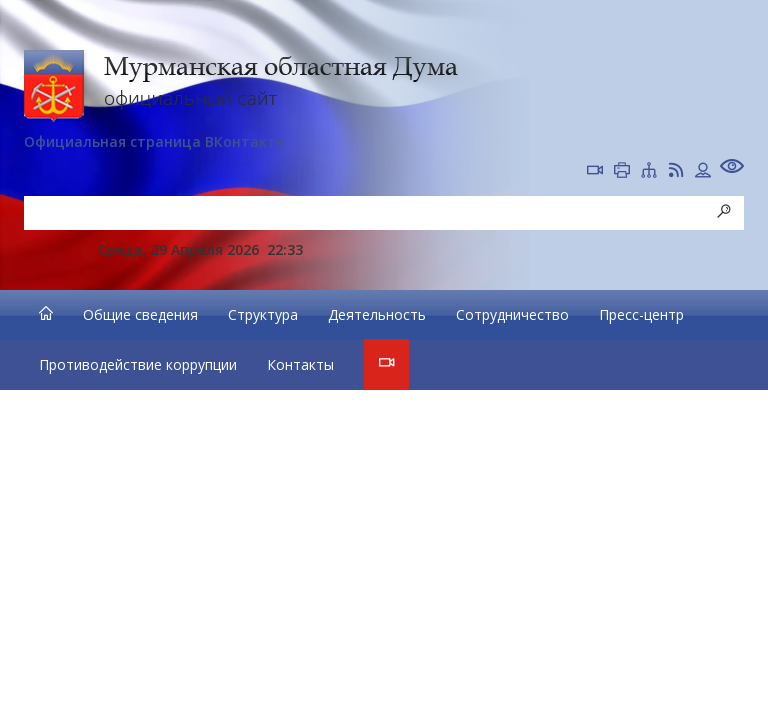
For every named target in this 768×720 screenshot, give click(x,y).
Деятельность (377, 314)
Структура (263, 314)
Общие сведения (140, 314)
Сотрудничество (512, 314)
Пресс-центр (641, 314)
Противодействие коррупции (138, 364)
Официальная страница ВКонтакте (154, 141)
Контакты (300, 364)
